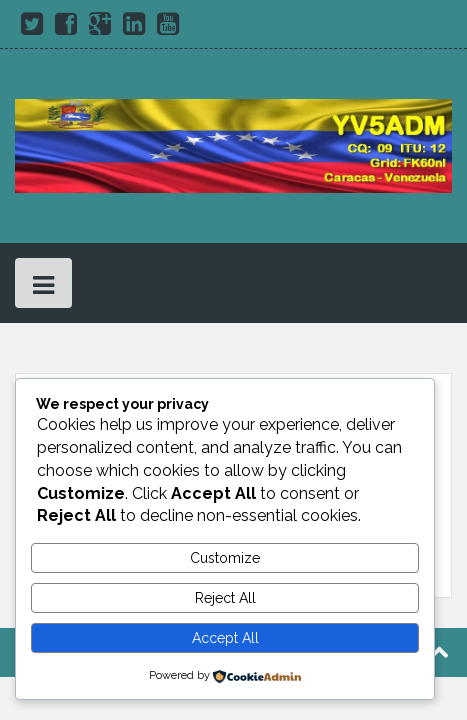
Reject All (225, 598)
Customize (225, 558)
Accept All (225, 638)
